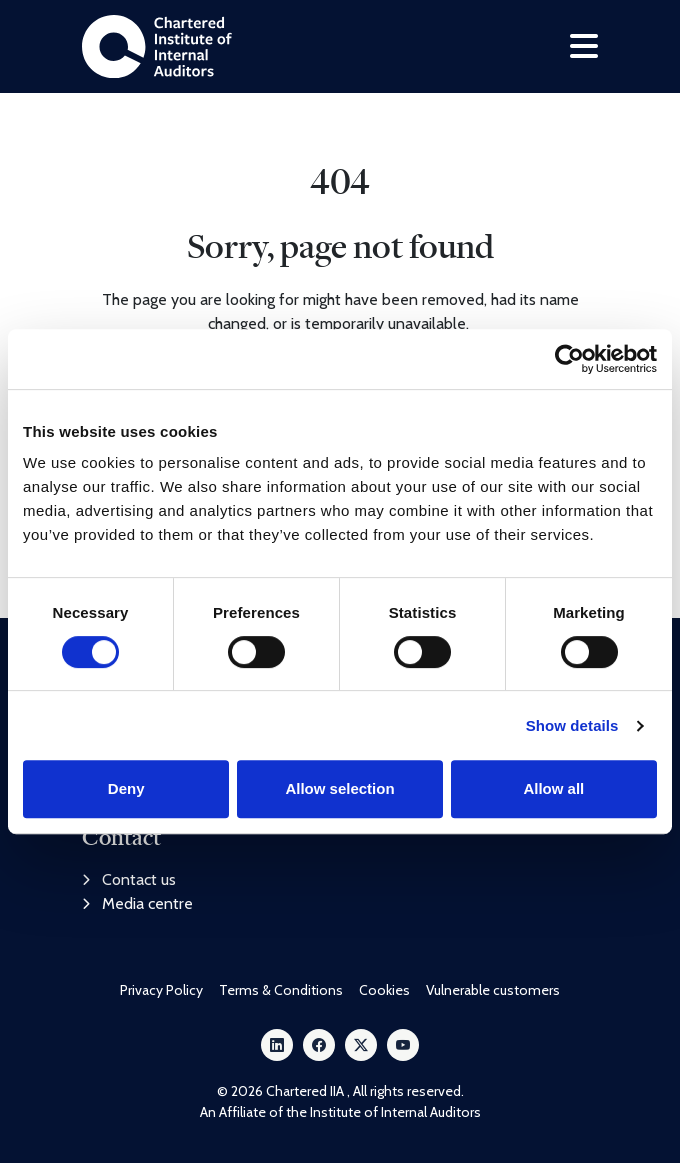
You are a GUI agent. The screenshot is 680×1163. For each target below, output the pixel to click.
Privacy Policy (161, 990)
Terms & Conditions (281, 990)
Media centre (137, 903)
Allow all (553, 788)
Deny (126, 788)
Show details (572, 725)
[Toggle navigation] (584, 46)
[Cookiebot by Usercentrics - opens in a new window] (569, 359)
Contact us (129, 879)
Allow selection (339, 788)
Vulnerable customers (493, 990)
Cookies (384, 990)
